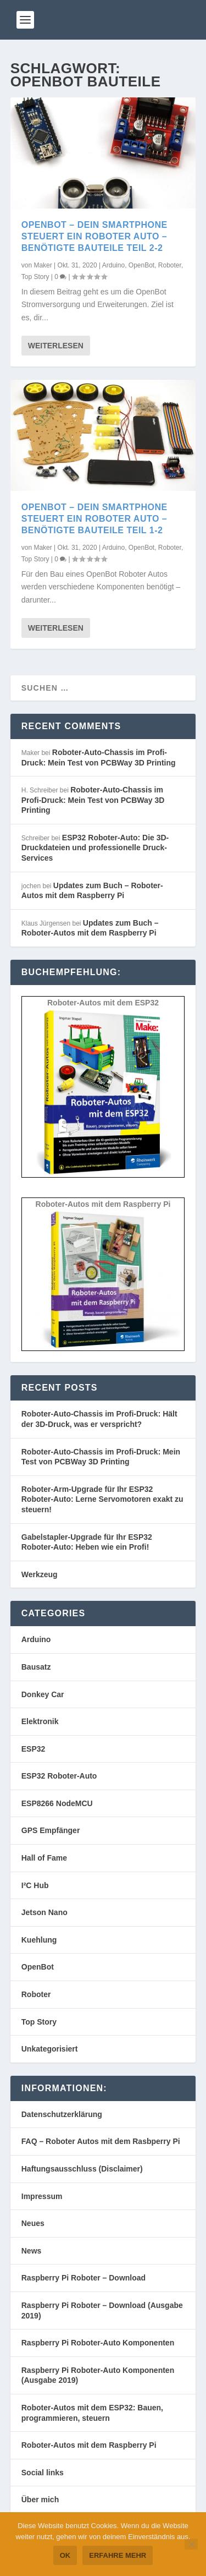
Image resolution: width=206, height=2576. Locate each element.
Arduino (113, 265)
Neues (32, 2223)
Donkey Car (42, 1694)
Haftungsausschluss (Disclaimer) (82, 2168)
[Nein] (191, 2544)
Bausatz (36, 1666)
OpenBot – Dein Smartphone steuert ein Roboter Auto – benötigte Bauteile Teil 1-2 (94, 518)
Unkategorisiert (49, 2048)
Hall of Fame (44, 1857)
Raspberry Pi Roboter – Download (83, 2277)
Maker (43, 265)
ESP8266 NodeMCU (57, 1803)
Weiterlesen (55, 345)
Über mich (40, 2499)
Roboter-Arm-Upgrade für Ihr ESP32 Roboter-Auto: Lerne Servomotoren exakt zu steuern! (102, 1499)
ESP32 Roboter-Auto (59, 1775)
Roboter (169, 265)
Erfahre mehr (117, 2555)
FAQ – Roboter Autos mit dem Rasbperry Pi (100, 2141)
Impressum (42, 2196)
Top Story (35, 277)
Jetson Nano (44, 1912)
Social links (42, 2472)
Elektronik (40, 1721)
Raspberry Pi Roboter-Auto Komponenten (97, 2342)
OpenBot (141, 265)
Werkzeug (39, 1574)
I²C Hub (35, 1885)
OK (65, 2555)
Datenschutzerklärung (61, 2114)
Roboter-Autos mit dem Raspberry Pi (89, 2445)
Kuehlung (39, 1939)
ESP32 (33, 1748)
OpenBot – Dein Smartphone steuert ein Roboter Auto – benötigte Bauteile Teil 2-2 (94, 236)
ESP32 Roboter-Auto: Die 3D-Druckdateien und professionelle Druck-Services (95, 847)
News (31, 2250)
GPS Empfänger (50, 1830)
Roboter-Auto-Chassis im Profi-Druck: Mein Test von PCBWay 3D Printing (93, 799)
